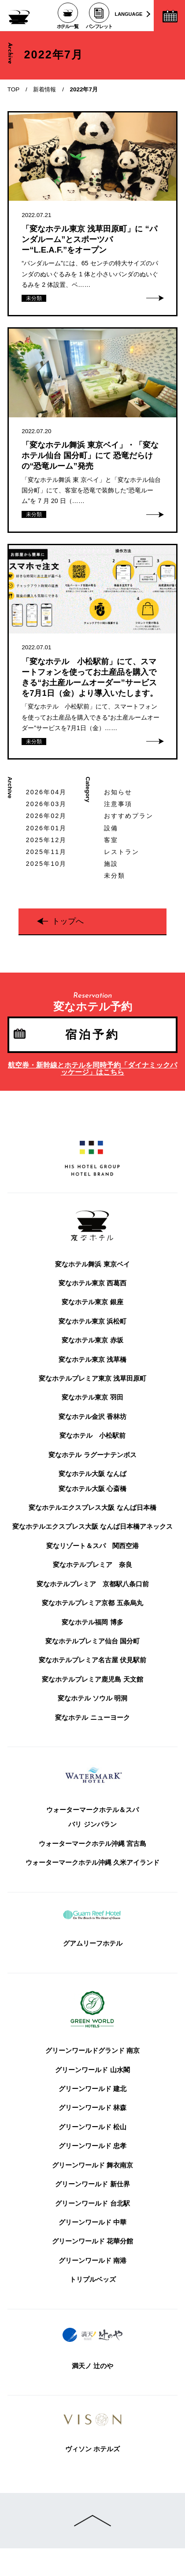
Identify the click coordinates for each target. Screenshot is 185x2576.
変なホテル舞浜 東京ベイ (92, 1264)
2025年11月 (46, 851)
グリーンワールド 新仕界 (92, 2184)
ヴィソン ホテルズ (92, 2449)
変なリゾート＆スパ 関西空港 (92, 1545)
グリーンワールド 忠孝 (92, 2145)
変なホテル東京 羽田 (92, 1397)
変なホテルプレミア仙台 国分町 (92, 1641)
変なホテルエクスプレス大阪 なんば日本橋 (92, 1507)
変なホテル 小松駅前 (92, 1435)
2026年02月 (46, 815)
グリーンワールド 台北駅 (92, 2203)
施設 (111, 863)
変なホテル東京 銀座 (92, 1302)
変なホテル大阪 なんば (92, 1473)
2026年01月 (46, 828)
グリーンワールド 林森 (92, 2107)
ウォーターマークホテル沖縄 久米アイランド (92, 1862)
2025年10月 (46, 863)
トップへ (68, 921)
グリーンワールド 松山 (92, 2127)
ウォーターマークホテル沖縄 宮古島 (92, 1843)
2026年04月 (46, 792)
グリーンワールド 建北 (92, 2088)
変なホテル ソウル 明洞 (92, 1698)
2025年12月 (46, 839)
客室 (111, 839)
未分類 (114, 875)
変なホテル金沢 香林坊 (92, 1416)
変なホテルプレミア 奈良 (92, 1564)
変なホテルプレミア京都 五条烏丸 (92, 1602)
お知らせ (118, 792)
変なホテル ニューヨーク (92, 1717)
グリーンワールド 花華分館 (92, 2241)
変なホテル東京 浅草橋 (92, 1359)
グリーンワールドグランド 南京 (92, 2050)
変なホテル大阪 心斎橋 (92, 1488)
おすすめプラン (129, 815)
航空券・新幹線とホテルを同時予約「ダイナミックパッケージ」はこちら (92, 1068)
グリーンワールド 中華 (92, 2222)
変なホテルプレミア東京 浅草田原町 (92, 1378)
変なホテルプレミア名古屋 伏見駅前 (92, 1660)
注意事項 (118, 803)
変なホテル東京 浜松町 (92, 1321)
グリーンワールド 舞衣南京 (92, 2165)
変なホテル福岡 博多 (92, 1622)
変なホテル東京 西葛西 (92, 1283)
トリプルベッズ (93, 2279)
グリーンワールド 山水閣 (92, 2069)
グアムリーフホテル (92, 1943)
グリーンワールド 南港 (92, 2260)
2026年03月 (46, 803)
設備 (111, 828)
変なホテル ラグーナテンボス (92, 1454)
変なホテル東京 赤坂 (92, 1340)
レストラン (122, 851)
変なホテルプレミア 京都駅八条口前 (93, 1584)
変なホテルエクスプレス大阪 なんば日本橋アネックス (92, 1526)
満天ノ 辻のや (92, 2366)
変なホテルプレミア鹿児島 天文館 (92, 1679)
